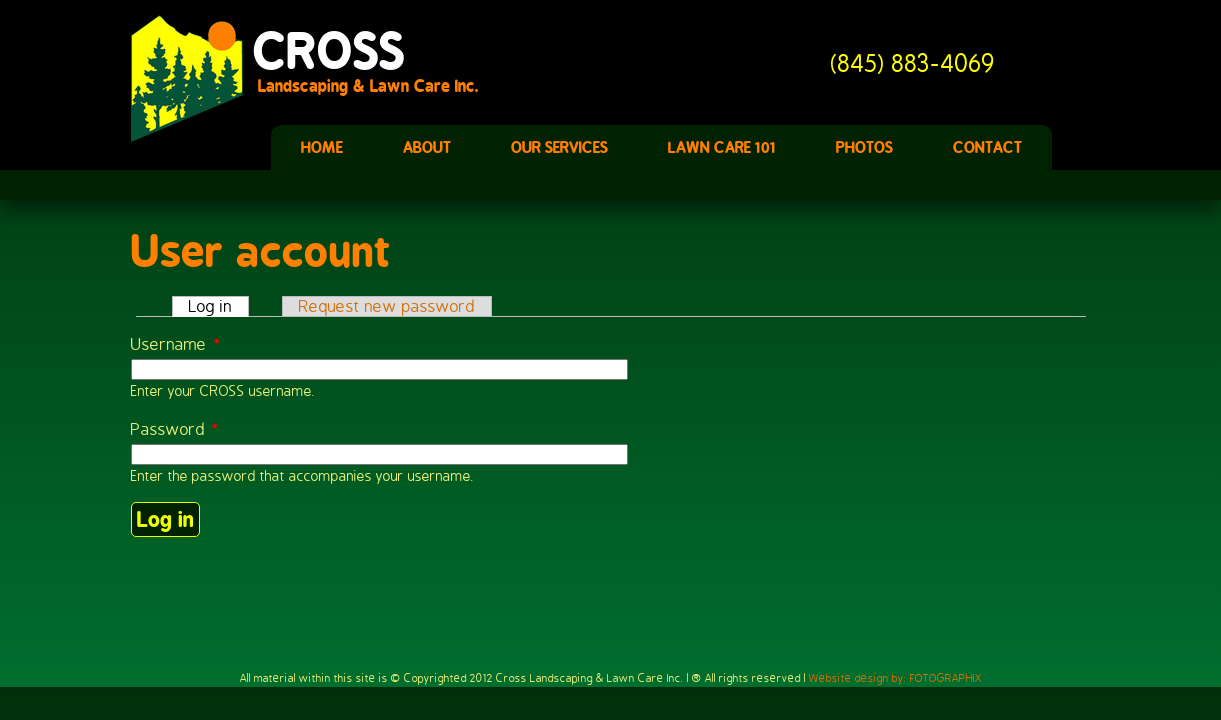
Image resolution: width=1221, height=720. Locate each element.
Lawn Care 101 (722, 147)
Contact (987, 147)
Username (176, 344)
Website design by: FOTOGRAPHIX (895, 678)
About (427, 147)
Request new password (387, 306)
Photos (864, 147)
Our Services (559, 147)
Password (175, 429)
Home (322, 147)
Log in (219, 306)
